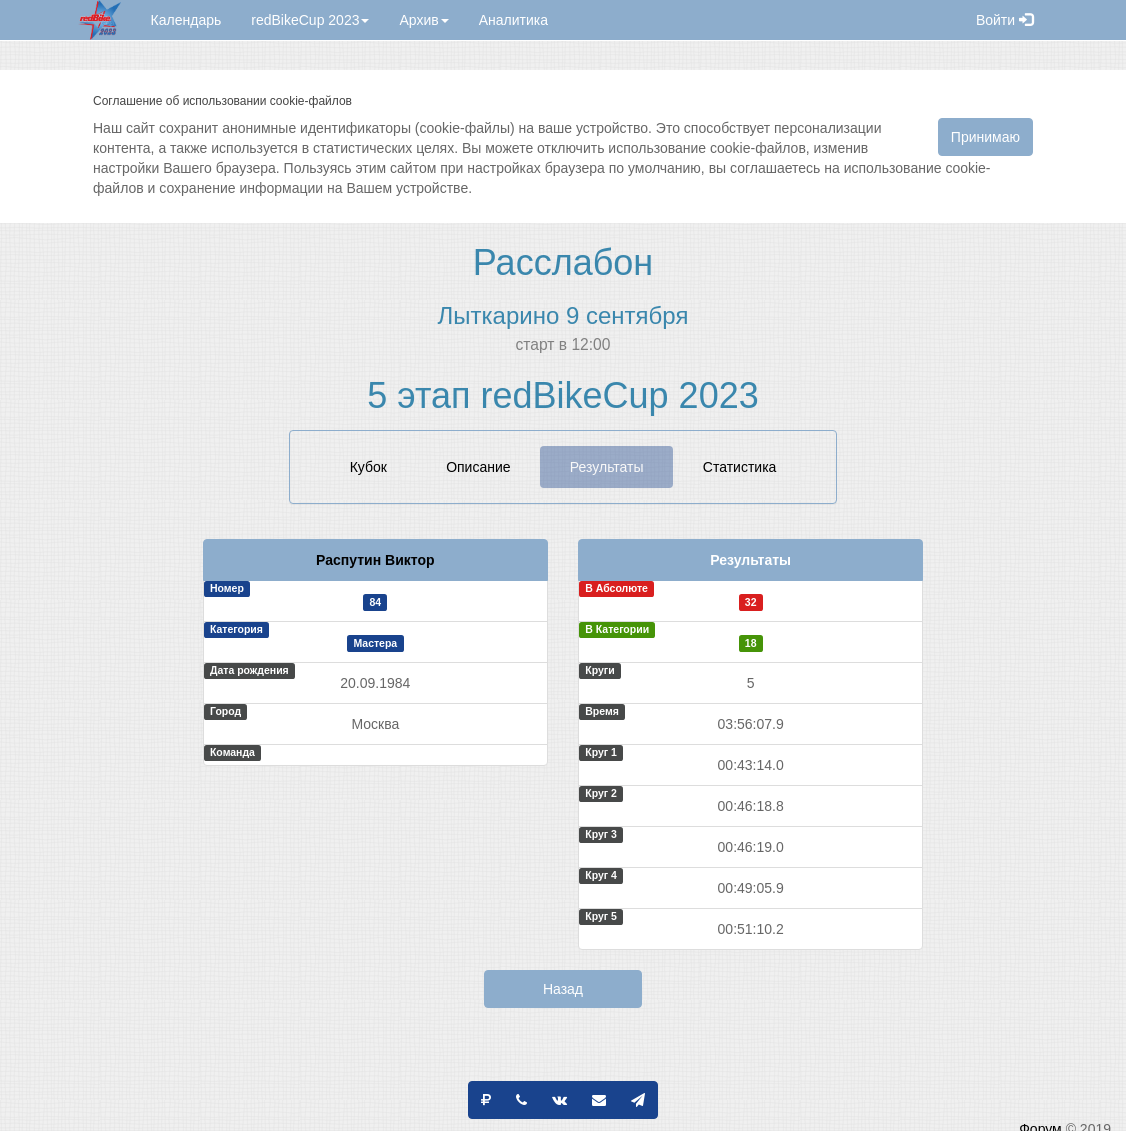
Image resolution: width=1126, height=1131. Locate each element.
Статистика (740, 467)
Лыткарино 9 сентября (563, 315)
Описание (478, 467)
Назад (563, 989)
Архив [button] (423, 20)
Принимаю (985, 137)
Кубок (368, 467)
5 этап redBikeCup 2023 (562, 395)
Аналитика (513, 20)
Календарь (186, 20)
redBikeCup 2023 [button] (310, 20)
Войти (1004, 20)
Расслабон (563, 262)
